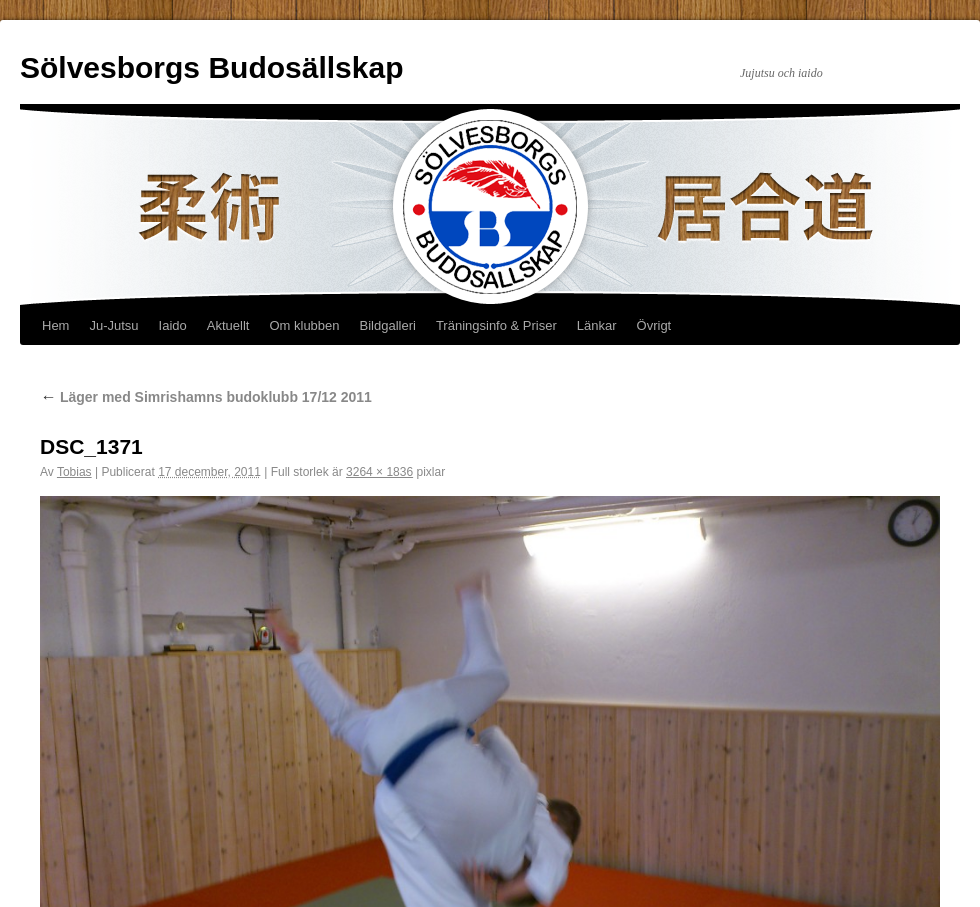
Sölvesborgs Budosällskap (211, 67)
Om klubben (304, 325)
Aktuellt (228, 325)
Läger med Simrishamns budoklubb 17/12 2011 (206, 397)
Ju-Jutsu (113, 325)
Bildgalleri (388, 325)
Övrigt (654, 325)
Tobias (74, 472)
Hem (55, 325)
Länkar (597, 325)
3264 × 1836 (379, 472)
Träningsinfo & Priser (496, 325)
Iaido (173, 325)
